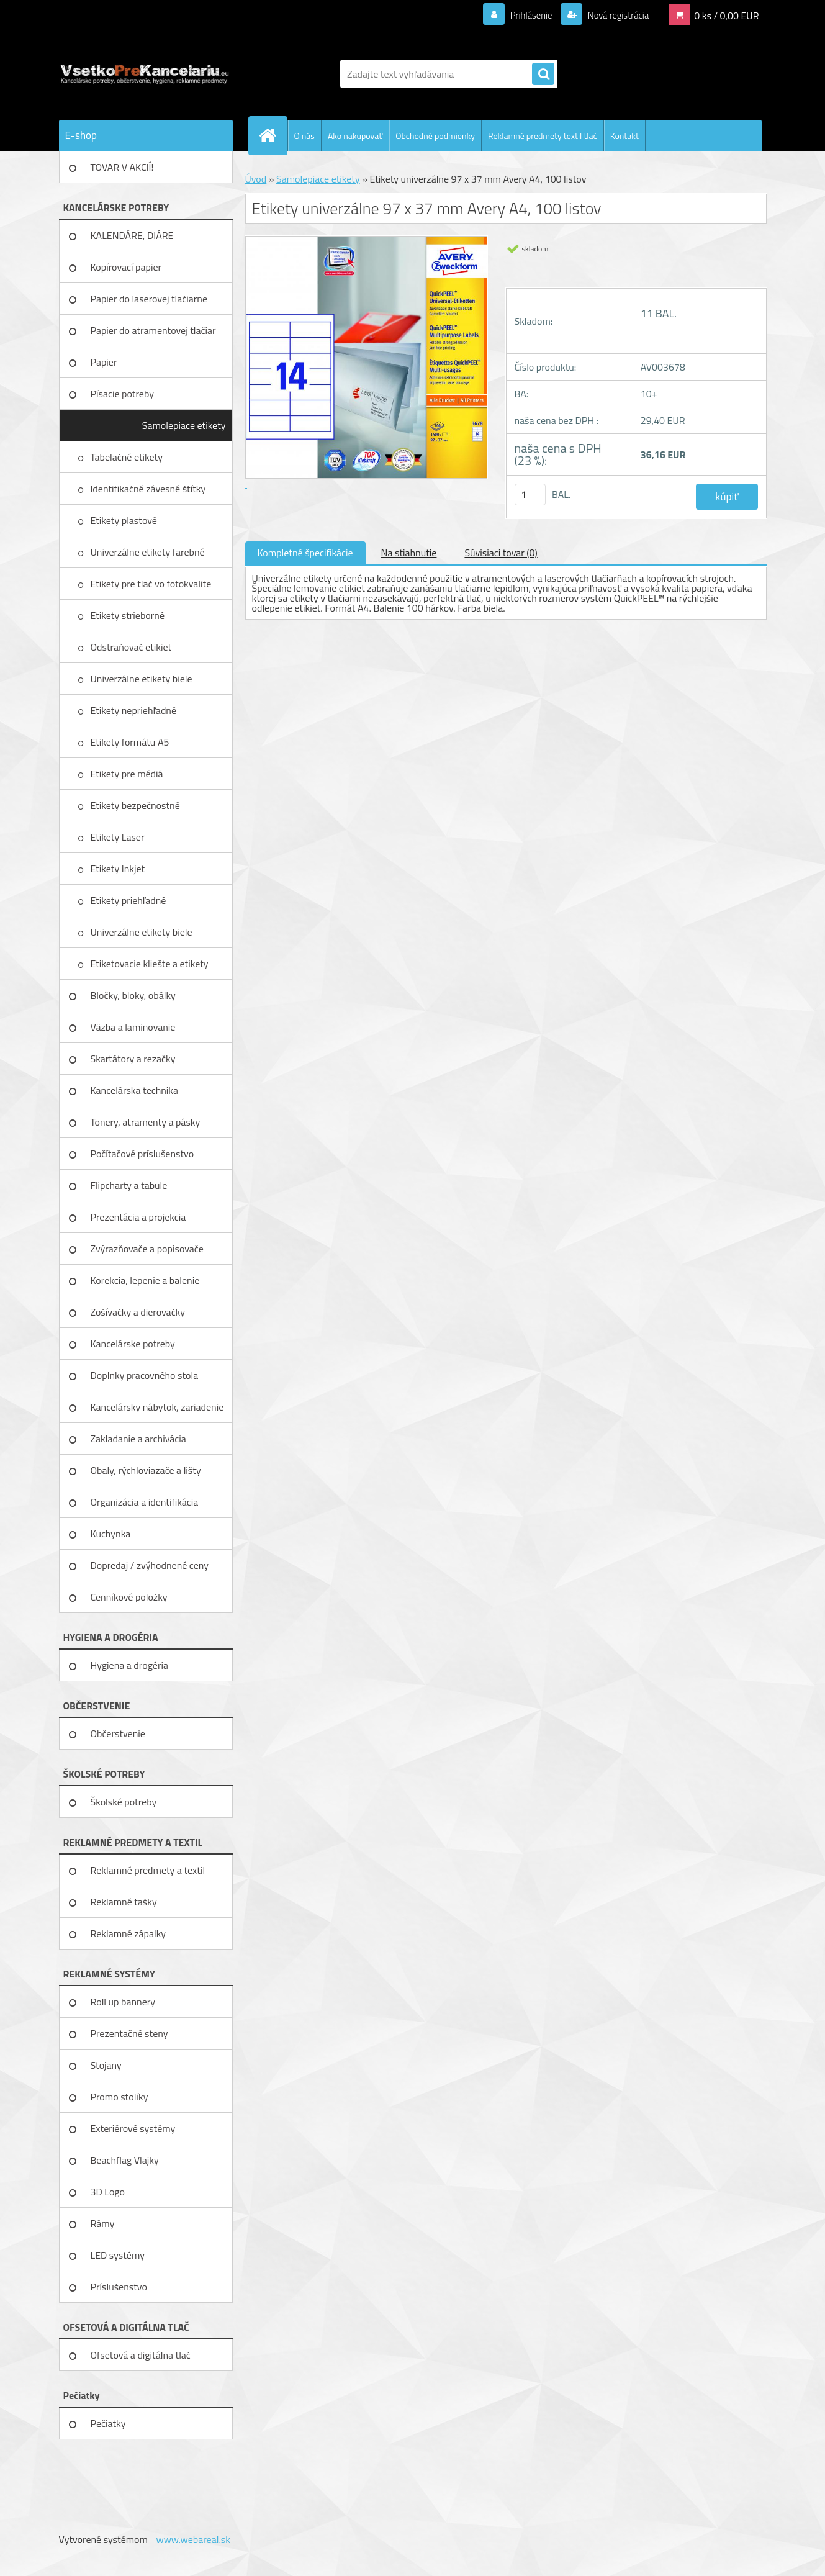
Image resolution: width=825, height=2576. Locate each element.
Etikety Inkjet (119, 868)
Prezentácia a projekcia (138, 1216)
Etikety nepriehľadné (135, 710)
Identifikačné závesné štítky (149, 488)
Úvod (256, 178)
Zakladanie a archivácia (138, 1438)
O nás (304, 135)
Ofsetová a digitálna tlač (141, 2355)
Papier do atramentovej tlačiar (153, 330)
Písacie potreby (122, 393)
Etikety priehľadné (129, 900)
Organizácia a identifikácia (145, 1501)
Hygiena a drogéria (130, 1665)
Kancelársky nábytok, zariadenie (157, 1406)
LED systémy (118, 2255)
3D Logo (108, 2191)
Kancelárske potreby (133, 1343)
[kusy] (530, 494)
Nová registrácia (614, 14)
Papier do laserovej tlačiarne (149, 298)
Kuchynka (111, 1533)
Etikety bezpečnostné (137, 805)
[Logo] (144, 74)
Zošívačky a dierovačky (138, 1311)
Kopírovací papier (126, 267)
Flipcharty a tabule (129, 1185)
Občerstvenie (118, 1733)
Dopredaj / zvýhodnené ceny (150, 1565)
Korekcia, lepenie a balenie (145, 1280)
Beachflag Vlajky (125, 2160)
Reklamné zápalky (128, 1933)
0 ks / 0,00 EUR (726, 14)
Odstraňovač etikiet (132, 646)
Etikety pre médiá (128, 773)
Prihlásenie (523, 14)
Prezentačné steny (129, 2033)
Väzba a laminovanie (133, 1026)
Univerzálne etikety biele (141, 678)
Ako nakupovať (355, 135)
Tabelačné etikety (128, 457)
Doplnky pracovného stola (145, 1375)
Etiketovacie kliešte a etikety (151, 963)
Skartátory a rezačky (133, 1058)
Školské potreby (124, 1801)
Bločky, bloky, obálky (133, 995)
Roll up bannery (123, 2001)
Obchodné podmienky (435, 135)
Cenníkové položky (129, 1596)
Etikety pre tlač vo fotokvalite (152, 583)
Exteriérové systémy (133, 2128)
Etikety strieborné (129, 615)
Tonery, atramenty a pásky (146, 1121)
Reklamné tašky (124, 1901)
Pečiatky (108, 2423)
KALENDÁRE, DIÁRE (132, 235)
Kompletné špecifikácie (305, 552)
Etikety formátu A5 (130, 741)
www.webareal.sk (193, 2539)
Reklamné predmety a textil (148, 1870)
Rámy (103, 2223)
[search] (543, 74)
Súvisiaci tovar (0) (500, 552)
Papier (104, 362)
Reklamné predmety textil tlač (542, 135)
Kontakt (624, 135)
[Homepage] (273, 135)
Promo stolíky (119, 2096)
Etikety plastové (125, 520)
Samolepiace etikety (184, 425)
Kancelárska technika (135, 1090)
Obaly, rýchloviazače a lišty (146, 1470)
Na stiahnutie (409, 552)
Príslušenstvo (119, 2286)
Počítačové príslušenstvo (142, 1153)
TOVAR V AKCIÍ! (122, 167)
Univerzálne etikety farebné (149, 552)
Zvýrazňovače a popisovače (147, 1248)
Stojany (106, 2065)
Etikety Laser (119, 836)
